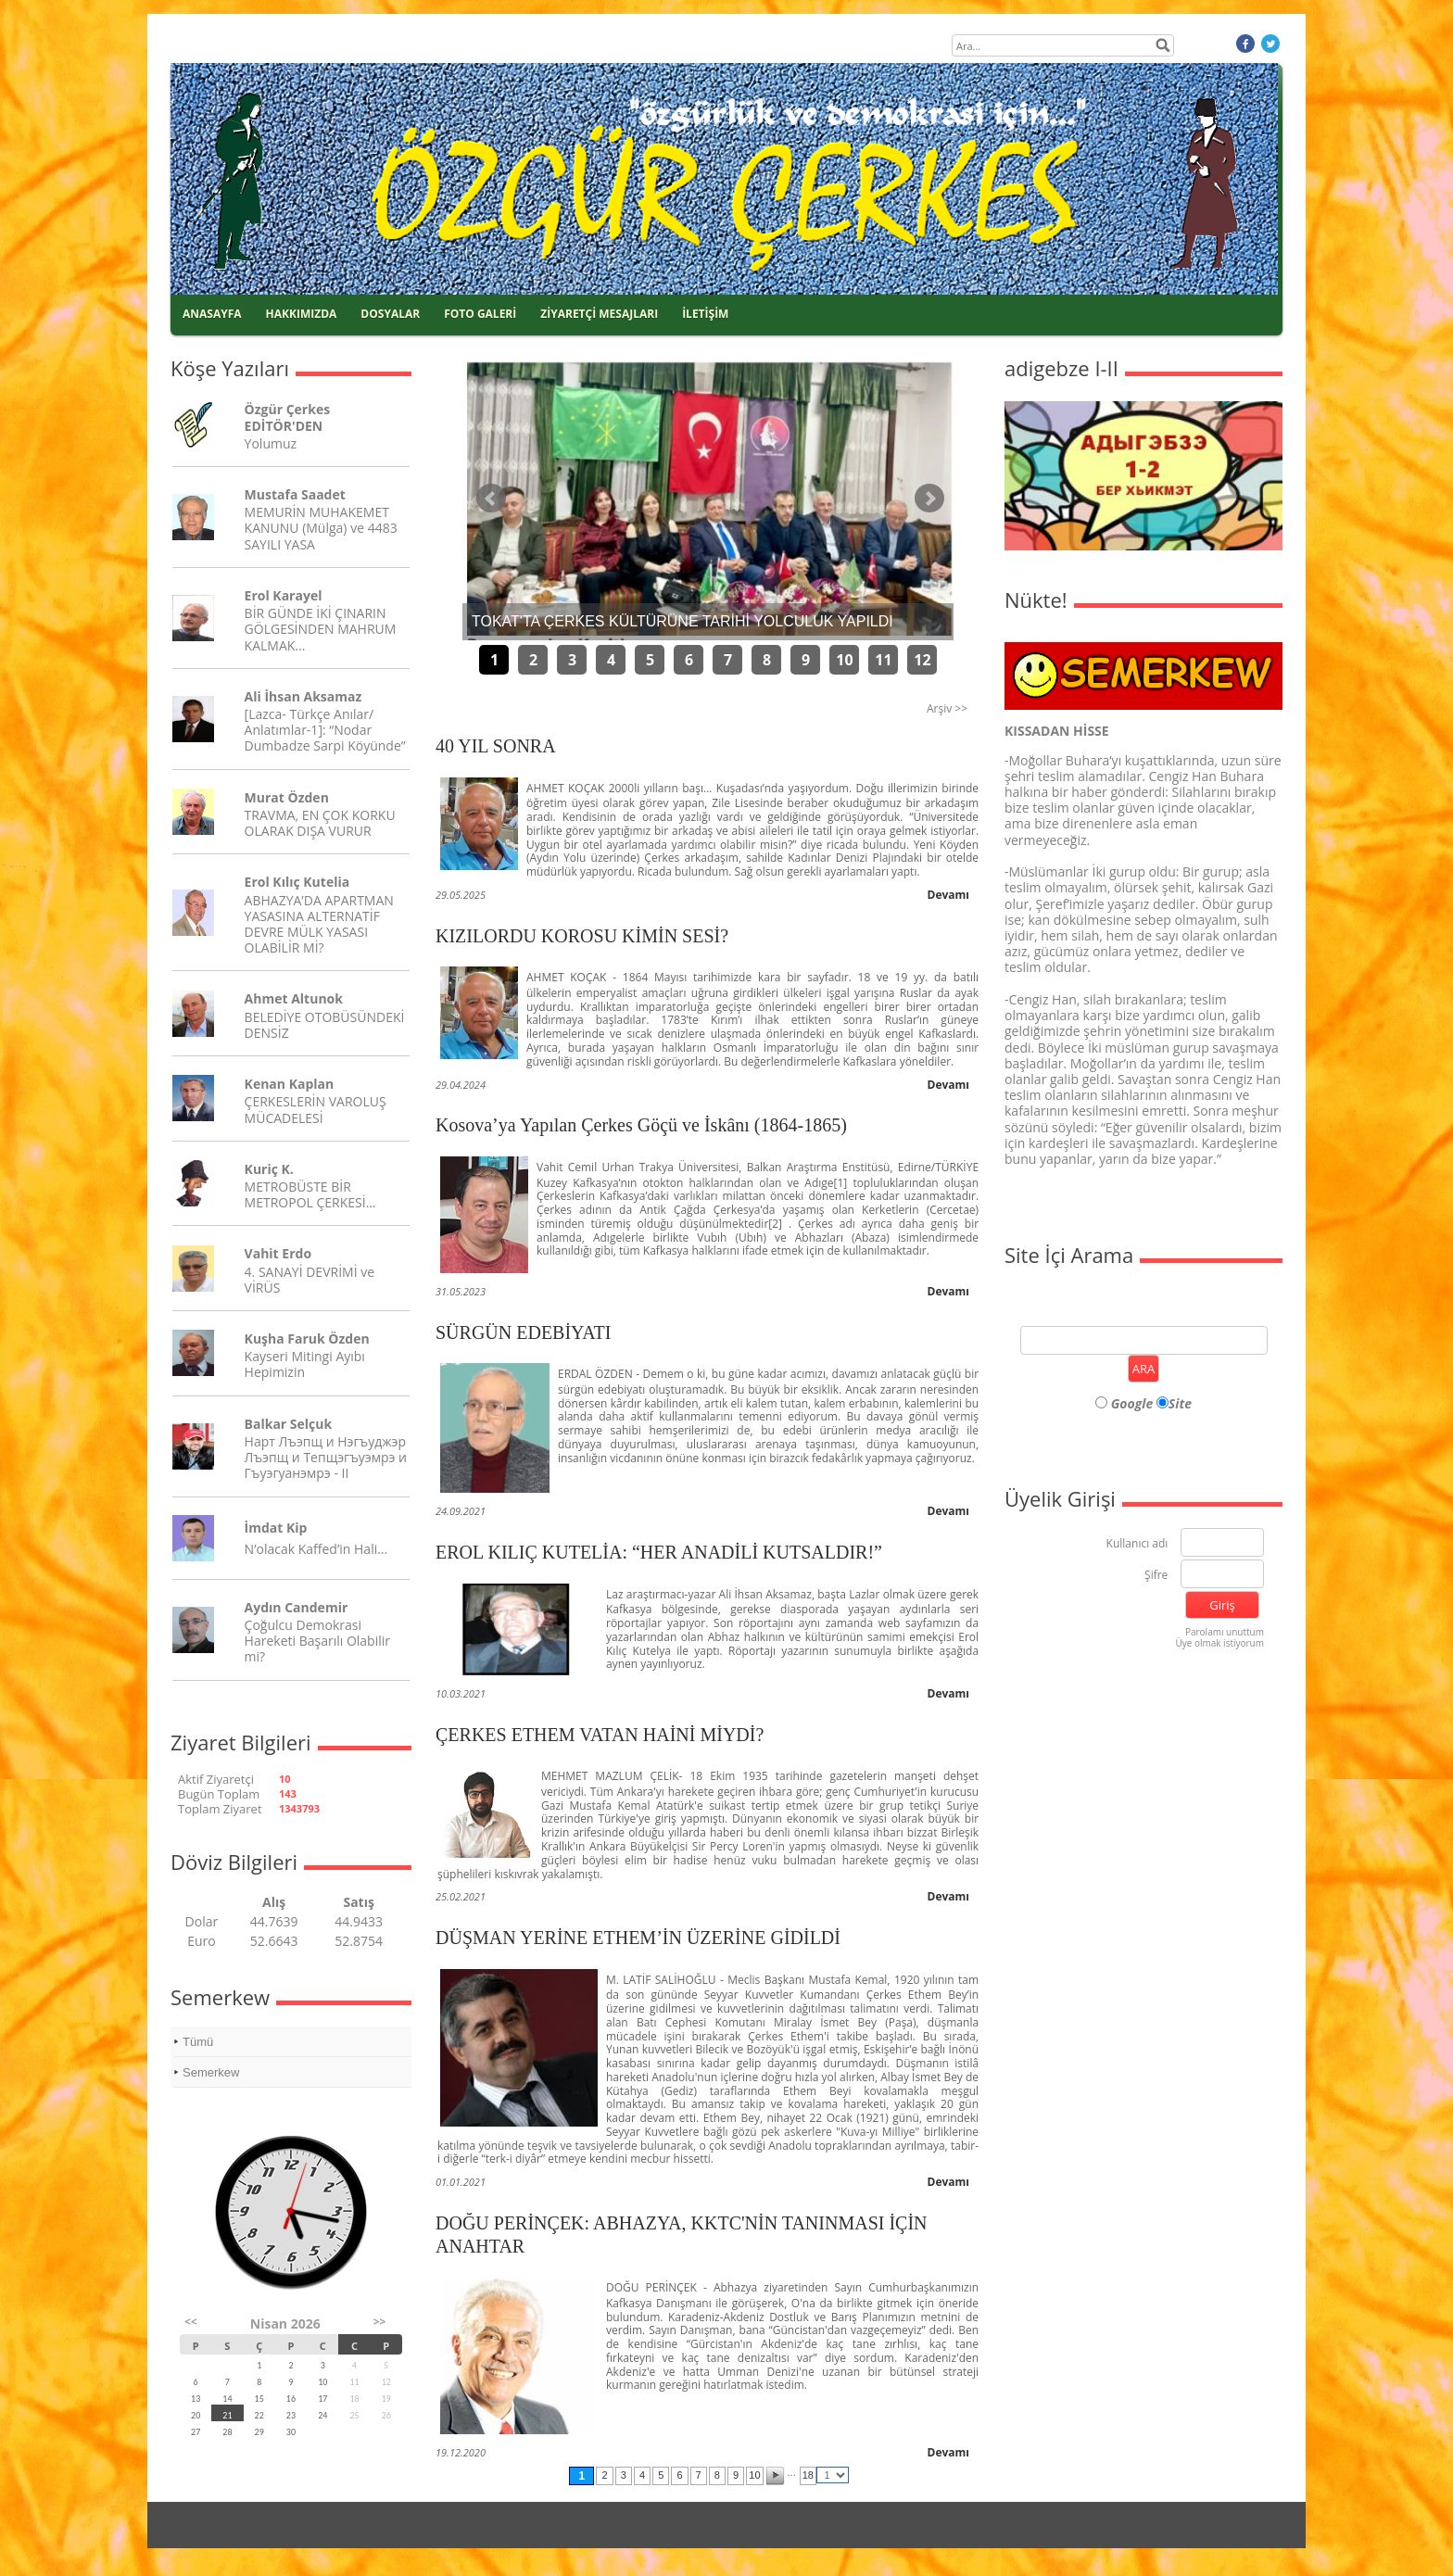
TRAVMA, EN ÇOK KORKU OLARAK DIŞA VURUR (320, 823)
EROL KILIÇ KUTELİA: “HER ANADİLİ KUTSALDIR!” (659, 1552)
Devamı (949, 895)
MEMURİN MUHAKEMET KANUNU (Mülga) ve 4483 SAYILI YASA (321, 527)
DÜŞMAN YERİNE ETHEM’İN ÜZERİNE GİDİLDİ (638, 1937)
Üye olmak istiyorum (1219, 1642)
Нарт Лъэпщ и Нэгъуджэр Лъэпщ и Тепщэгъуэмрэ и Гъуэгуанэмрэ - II (326, 1457)
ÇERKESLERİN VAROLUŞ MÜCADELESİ (315, 1109)
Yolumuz (271, 443)
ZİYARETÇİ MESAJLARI (599, 314)
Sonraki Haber (929, 498)
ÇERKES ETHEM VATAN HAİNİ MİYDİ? (600, 1734)
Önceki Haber (491, 498)
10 (844, 660)
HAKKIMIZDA (301, 314)
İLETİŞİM (705, 314)
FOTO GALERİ (480, 314)
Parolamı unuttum (1224, 1631)
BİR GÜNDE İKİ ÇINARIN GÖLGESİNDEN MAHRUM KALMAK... (321, 628)
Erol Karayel (283, 595)
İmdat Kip (276, 1527)
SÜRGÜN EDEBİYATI (523, 1332)
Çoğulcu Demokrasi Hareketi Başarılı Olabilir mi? (317, 1640)
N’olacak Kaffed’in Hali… (316, 1549)
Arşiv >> (947, 708)
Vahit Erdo (278, 1253)
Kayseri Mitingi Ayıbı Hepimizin (305, 1364)
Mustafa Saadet (295, 494)
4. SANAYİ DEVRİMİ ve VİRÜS (309, 1279)
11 (883, 660)
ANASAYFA (212, 314)
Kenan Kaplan (290, 1083)
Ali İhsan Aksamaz (303, 696)
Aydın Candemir (296, 1607)
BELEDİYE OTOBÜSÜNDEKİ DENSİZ (325, 1025)
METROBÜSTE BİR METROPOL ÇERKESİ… (310, 1194)
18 (808, 2475)
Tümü (198, 2042)
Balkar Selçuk (289, 1424)
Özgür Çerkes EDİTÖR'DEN (288, 417)
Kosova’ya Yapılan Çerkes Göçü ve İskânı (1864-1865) (641, 1125)
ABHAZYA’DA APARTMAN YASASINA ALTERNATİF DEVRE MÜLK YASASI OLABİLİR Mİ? (319, 924)
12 (922, 660)
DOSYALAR (390, 314)
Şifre (1156, 1576)
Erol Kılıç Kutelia (297, 881)
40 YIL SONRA (496, 746)
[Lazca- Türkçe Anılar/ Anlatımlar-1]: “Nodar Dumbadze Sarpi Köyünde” (325, 729)
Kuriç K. (269, 1169)
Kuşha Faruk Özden (307, 1338)
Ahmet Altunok (294, 998)
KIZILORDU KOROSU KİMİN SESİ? (582, 936)
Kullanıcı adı (1137, 1544)
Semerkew (211, 2072)
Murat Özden (287, 797)
